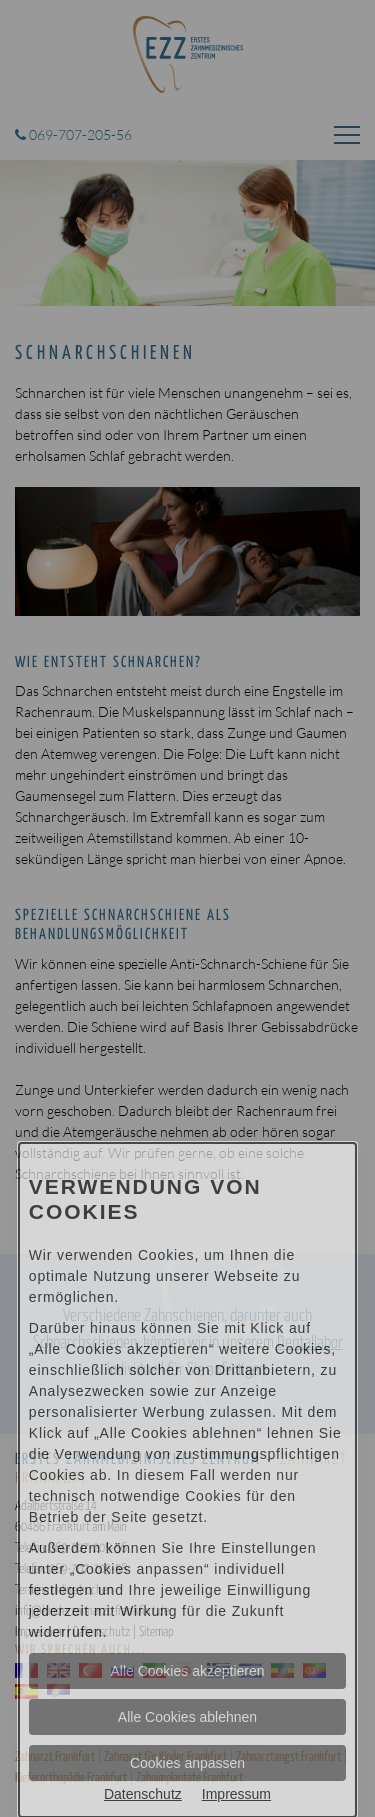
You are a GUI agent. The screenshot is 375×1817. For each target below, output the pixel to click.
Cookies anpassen (187, 1763)
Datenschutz (143, 1794)
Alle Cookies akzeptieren (187, 1671)
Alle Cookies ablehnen (187, 1717)
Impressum (236, 1794)
